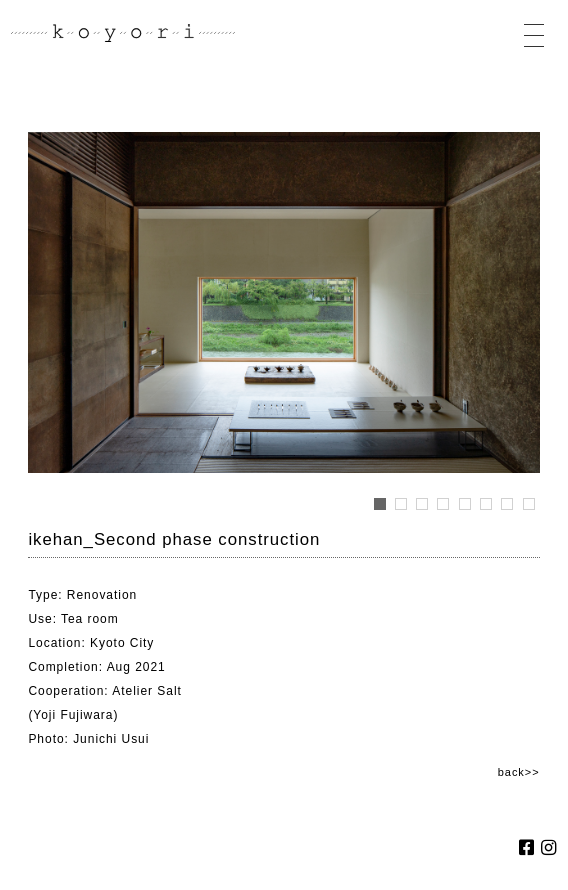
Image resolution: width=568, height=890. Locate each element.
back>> (519, 772)
